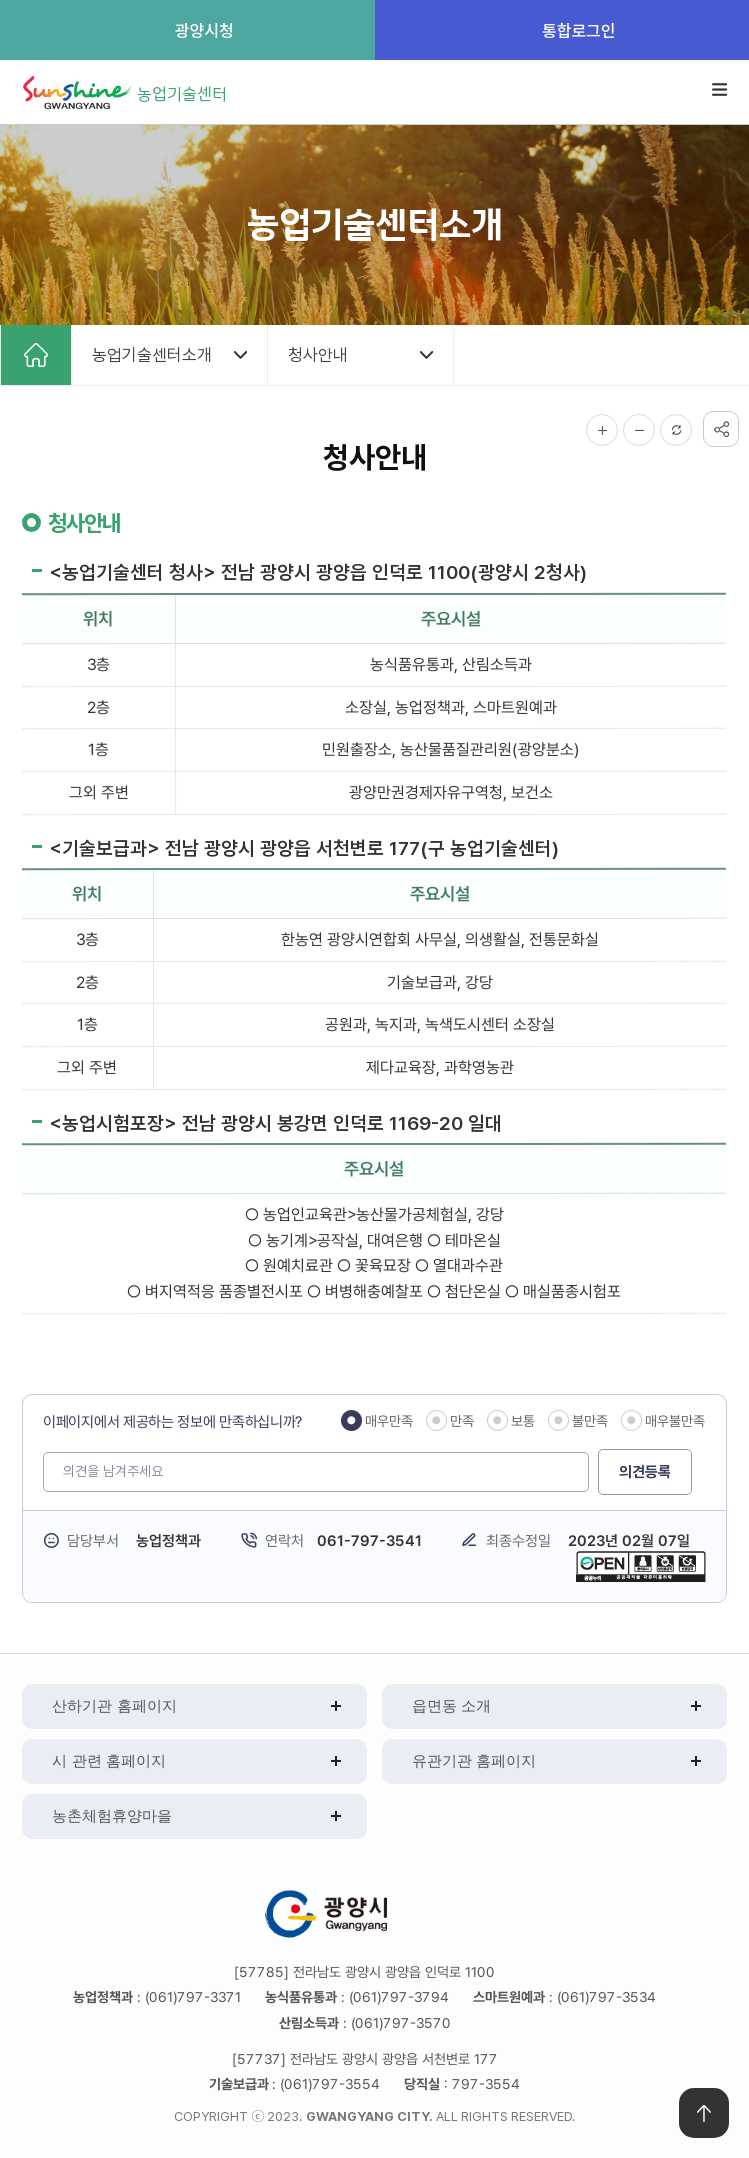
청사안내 (318, 355)
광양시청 (187, 30)
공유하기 (721, 429)
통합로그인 (562, 30)
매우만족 (390, 1421)
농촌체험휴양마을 (112, 1815)
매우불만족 (676, 1421)
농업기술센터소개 (152, 355)
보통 (524, 1421)
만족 (463, 1421)
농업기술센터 (182, 92)
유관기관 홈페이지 (474, 1760)
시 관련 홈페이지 (108, 1760)
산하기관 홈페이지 (114, 1705)
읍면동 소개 (451, 1705)
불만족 (591, 1421)
